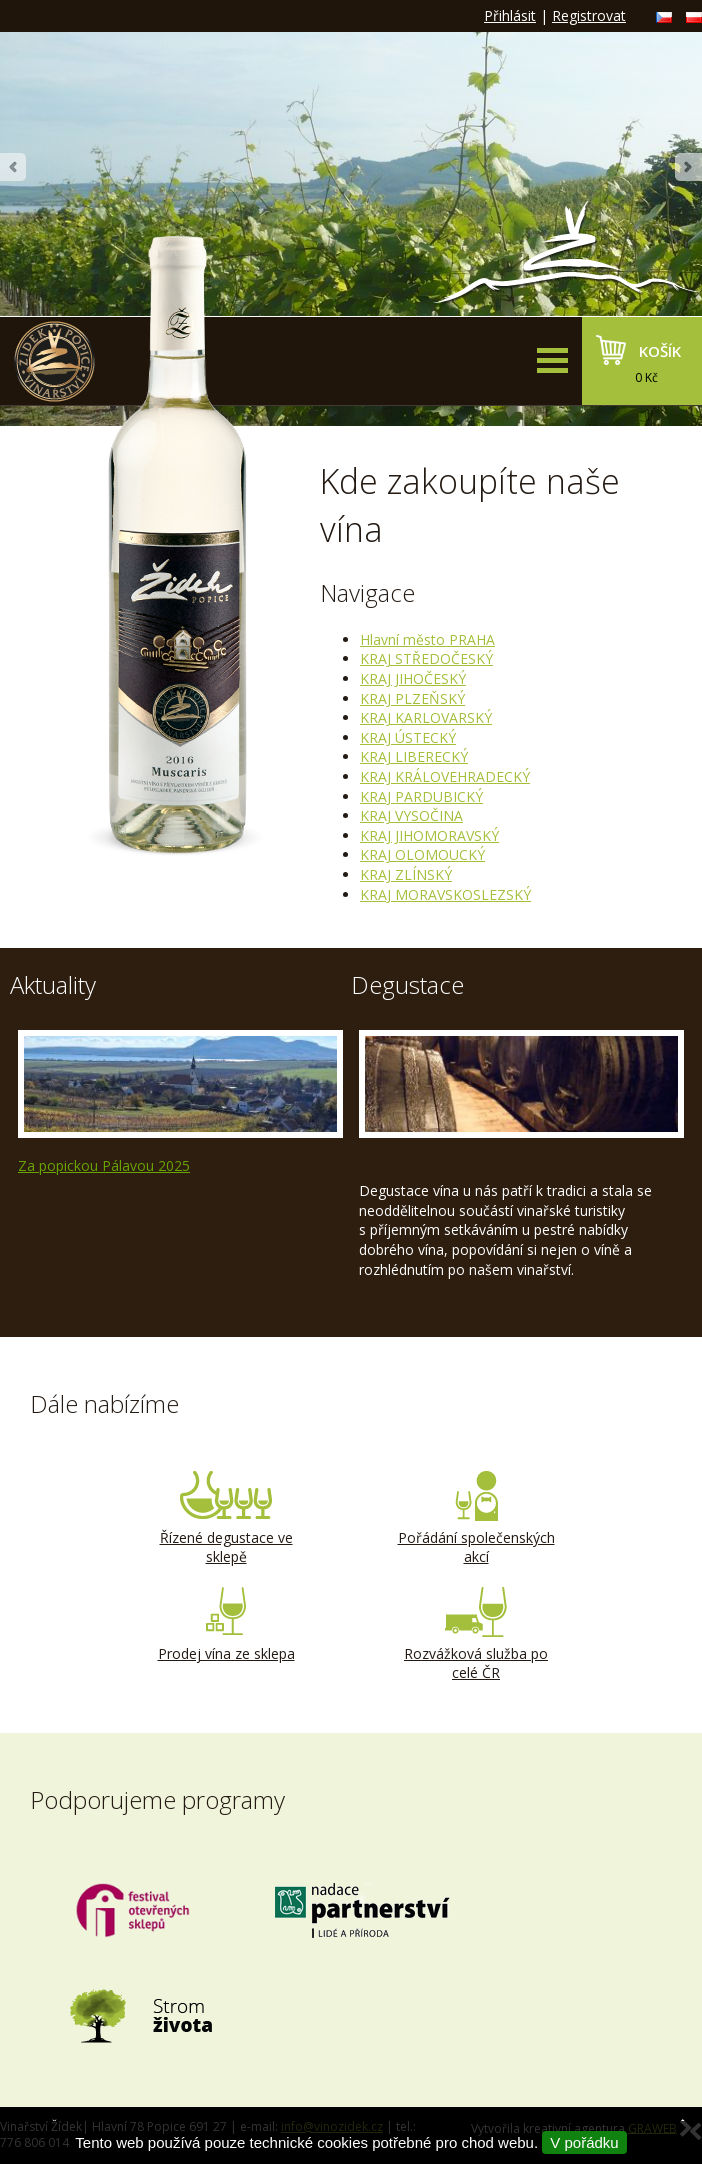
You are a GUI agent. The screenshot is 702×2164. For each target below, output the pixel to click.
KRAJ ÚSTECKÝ (408, 737)
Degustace (407, 984)
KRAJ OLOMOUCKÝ (422, 854)
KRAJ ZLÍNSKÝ (406, 874)
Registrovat (589, 15)
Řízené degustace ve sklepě (226, 1519)
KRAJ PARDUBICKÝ (421, 796)
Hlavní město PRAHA (427, 639)
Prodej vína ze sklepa (226, 1625)
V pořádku (584, 2142)
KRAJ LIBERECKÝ (414, 756)
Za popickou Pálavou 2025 (104, 1165)
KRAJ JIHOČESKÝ (413, 678)
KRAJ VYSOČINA (411, 815)
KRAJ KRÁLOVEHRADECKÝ (445, 776)
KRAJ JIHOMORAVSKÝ (429, 835)
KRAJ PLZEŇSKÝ (412, 698)
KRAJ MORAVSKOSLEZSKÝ (445, 894)
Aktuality (53, 984)
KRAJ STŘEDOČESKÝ (426, 658)
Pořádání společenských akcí (476, 1519)
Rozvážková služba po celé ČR (476, 1635)
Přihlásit (510, 15)
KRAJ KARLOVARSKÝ (426, 717)
